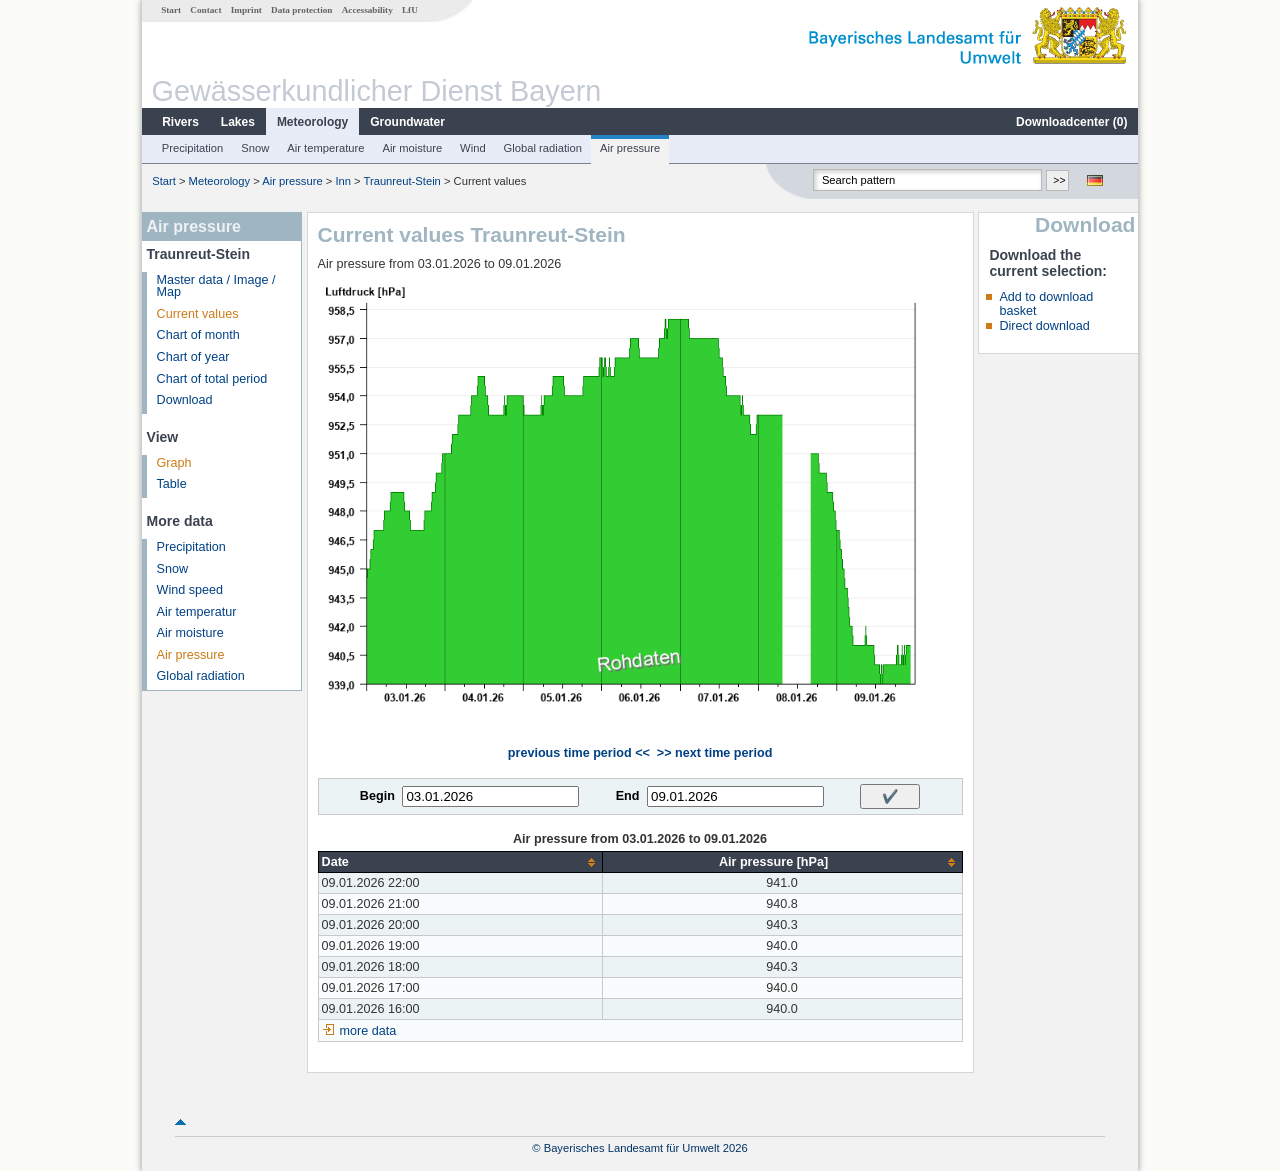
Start (171, 10)
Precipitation (193, 148)
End (628, 796)
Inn (343, 181)
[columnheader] (460, 862)
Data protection (301, 10)
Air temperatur (197, 612)
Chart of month (198, 335)
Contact (205, 10)
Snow (255, 148)
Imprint (246, 10)
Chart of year (193, 357)
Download (185, 400)
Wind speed (190, 590)
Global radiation (543, 148)
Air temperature (325, 148)
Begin (377, 796)
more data (368, 1031)
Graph (174, 463)
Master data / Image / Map (216, 286)
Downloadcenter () (1071, 122)
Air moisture (412, 148)
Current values (198, 314)
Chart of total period (212, 379)
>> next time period (714, 753)
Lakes (238, 122)
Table (172, 484)
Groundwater (407, 122)
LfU (410, 10)
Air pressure (630, 148)
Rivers (180, 122)
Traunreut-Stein (402, 181)
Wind (473, 148)
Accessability (367, 10)
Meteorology (312, 122)
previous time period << (579, 753)
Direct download (1044, 326)
